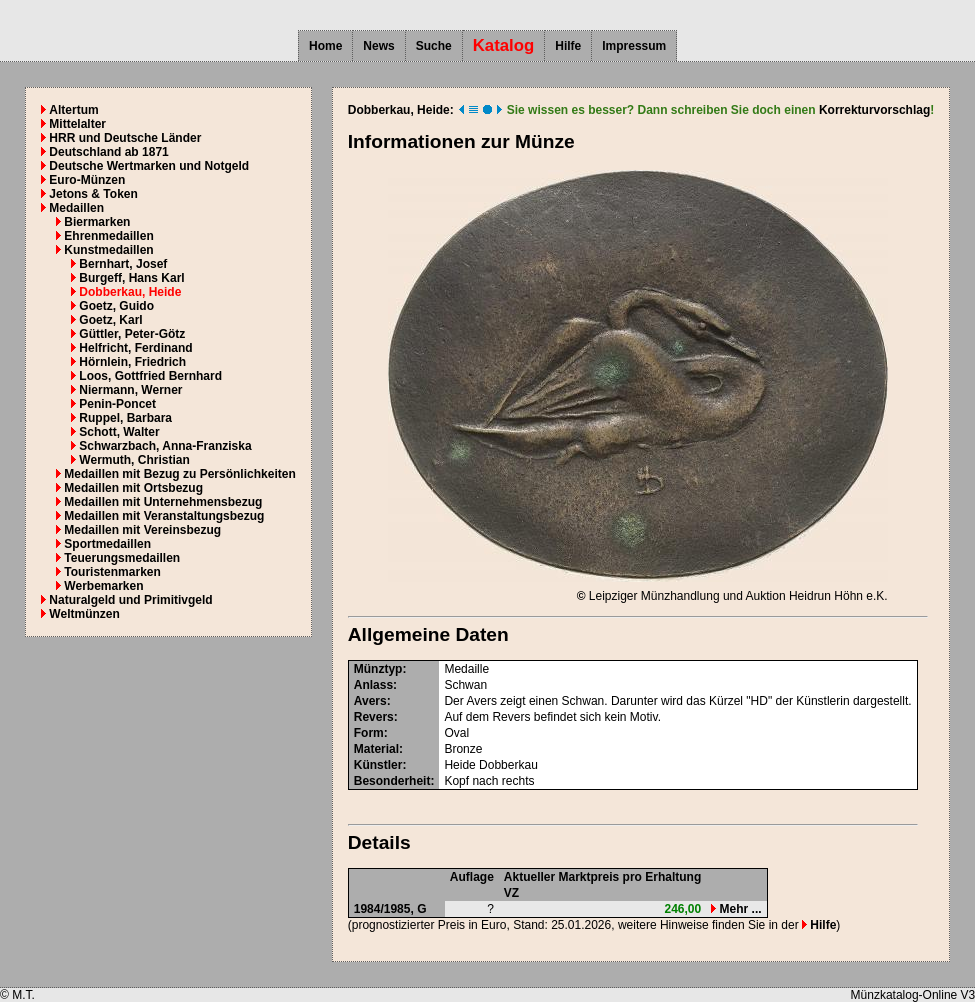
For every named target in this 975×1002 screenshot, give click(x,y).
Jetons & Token (93, 194)
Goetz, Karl (110, 320)
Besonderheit (392, 781)
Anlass (373, 685)
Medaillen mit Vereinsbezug (142, 530)
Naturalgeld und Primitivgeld (130, 600)
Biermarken (97, 222)
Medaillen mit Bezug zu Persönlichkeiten (179, 474)
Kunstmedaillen (108, 250)
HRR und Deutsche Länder (125, 138)
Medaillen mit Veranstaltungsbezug (164, 516)
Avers (370, 701)
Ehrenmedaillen (108, 236)
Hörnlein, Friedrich (132, 362)
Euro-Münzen (87, 180)
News (378, 46)
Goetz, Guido (116, 306)
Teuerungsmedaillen (122, 558)
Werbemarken (103, 586)
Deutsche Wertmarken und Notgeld (149, 166)
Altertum (73, 110)
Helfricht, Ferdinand (135, 348)
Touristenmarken (112, 572)
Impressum (634, 46)
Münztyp (378, 669)
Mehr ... (736, 909)
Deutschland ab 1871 (108, 152)
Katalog (504, 45)
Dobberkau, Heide (130, 292)
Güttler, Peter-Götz (132, 334)
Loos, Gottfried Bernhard (150, 376)
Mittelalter (77, 124)
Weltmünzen (84, 614)
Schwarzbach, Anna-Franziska (165, 446)
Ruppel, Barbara (125, 418)
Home (325, 46)
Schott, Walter (119, 432)
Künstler (378, 765)
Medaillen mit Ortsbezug (133, 488)
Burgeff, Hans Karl (131, 278)
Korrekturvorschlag (874, 110)
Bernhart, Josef (123, 264)
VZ (511, 893)
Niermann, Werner (130, 390)
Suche (434, 46)
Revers (374, 717)
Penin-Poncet (117, 404)
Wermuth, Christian (134, 460)
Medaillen (76, 208)
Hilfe (568, 46)
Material (376, 749)
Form (369, 733)
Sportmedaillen (107, 544)
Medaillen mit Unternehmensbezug (163, 502)
